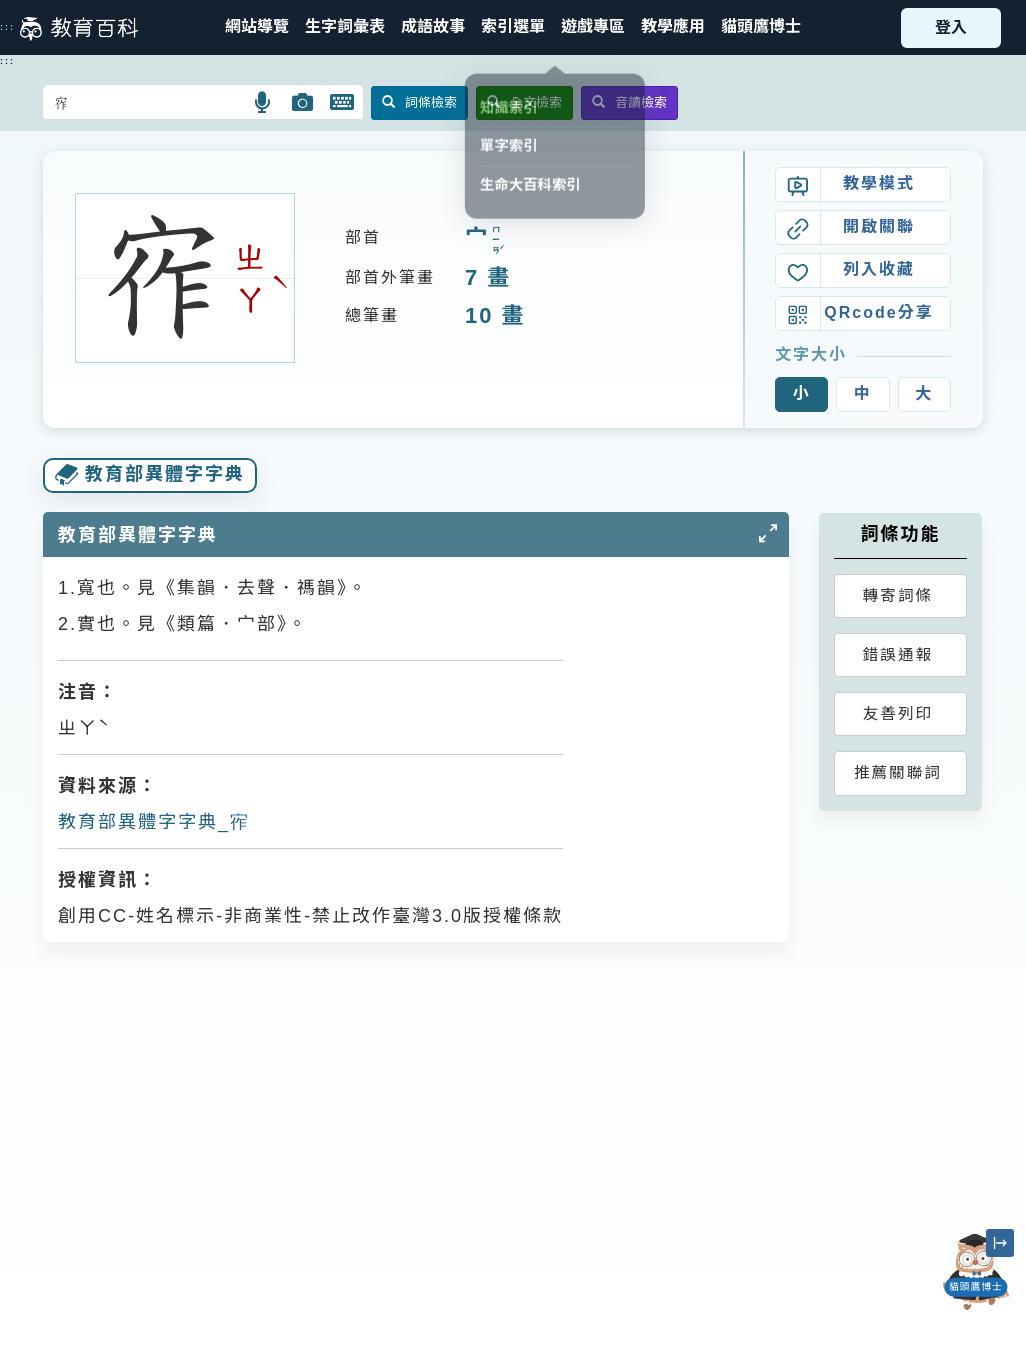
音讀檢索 (629, 102)
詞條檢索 (419, 102)
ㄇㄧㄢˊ (496, 240)
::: (7, 27)
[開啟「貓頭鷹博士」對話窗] (976, 1272)
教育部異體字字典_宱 (154, 822)
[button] (513, 27)
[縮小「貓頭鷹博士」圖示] (1000, 1243)
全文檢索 (524, 102)
